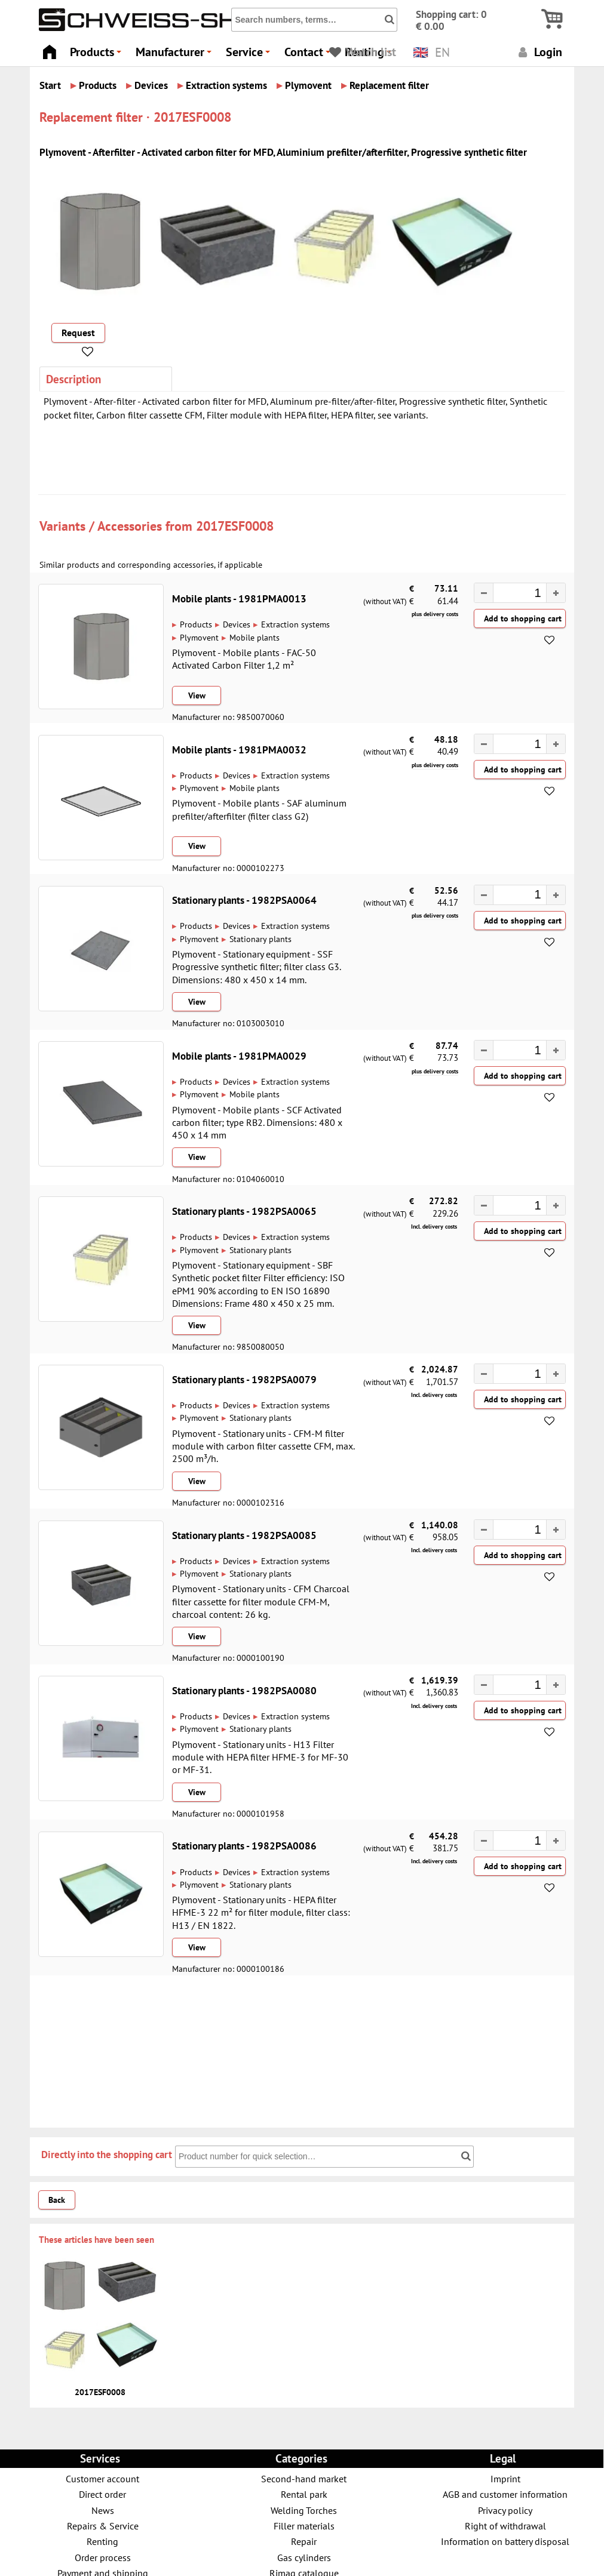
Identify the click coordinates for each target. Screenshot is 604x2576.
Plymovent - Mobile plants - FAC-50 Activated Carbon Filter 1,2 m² (244, 659)
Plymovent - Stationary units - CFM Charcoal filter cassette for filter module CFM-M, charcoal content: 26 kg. (260, 1601)
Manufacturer (175, 55)
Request (78, 332)
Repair (304, 2541)
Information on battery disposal (505, 2541)
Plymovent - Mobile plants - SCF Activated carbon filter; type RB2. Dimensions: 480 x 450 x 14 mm (257, 1122)
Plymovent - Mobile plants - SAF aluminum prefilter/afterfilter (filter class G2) (259, 809)
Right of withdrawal (505, 2525)
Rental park (304, 2494)
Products (97, 55)
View (197, 695)
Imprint (505, 2478)
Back (56, 2200)
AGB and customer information (505, 2494)
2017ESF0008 (235, 525)
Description (73, 378)
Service (250, 55)
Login (538, 51)
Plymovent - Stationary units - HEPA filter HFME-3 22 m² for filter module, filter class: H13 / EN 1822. (261, 1912)
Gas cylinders (304, 2557)
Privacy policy (505, 2510)
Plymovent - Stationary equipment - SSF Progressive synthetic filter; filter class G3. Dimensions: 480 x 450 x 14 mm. (256, 967)
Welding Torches (304, 2510)
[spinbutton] (513, 594)
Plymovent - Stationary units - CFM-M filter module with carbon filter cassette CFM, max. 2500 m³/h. (263, 1446)
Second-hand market (304, 2478)
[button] (555, 592)
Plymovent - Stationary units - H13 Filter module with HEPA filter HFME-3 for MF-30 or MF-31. (260, 1757)
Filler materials (304, 2525)
